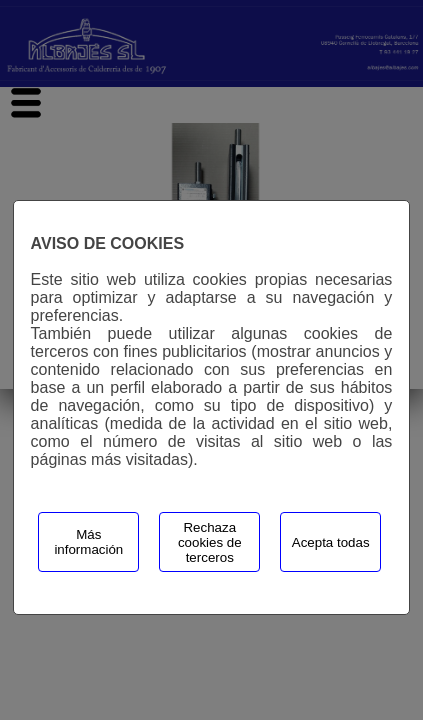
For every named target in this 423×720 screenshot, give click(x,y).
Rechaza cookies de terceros (210, 542)
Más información (88, 542)
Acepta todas (331, 542)
